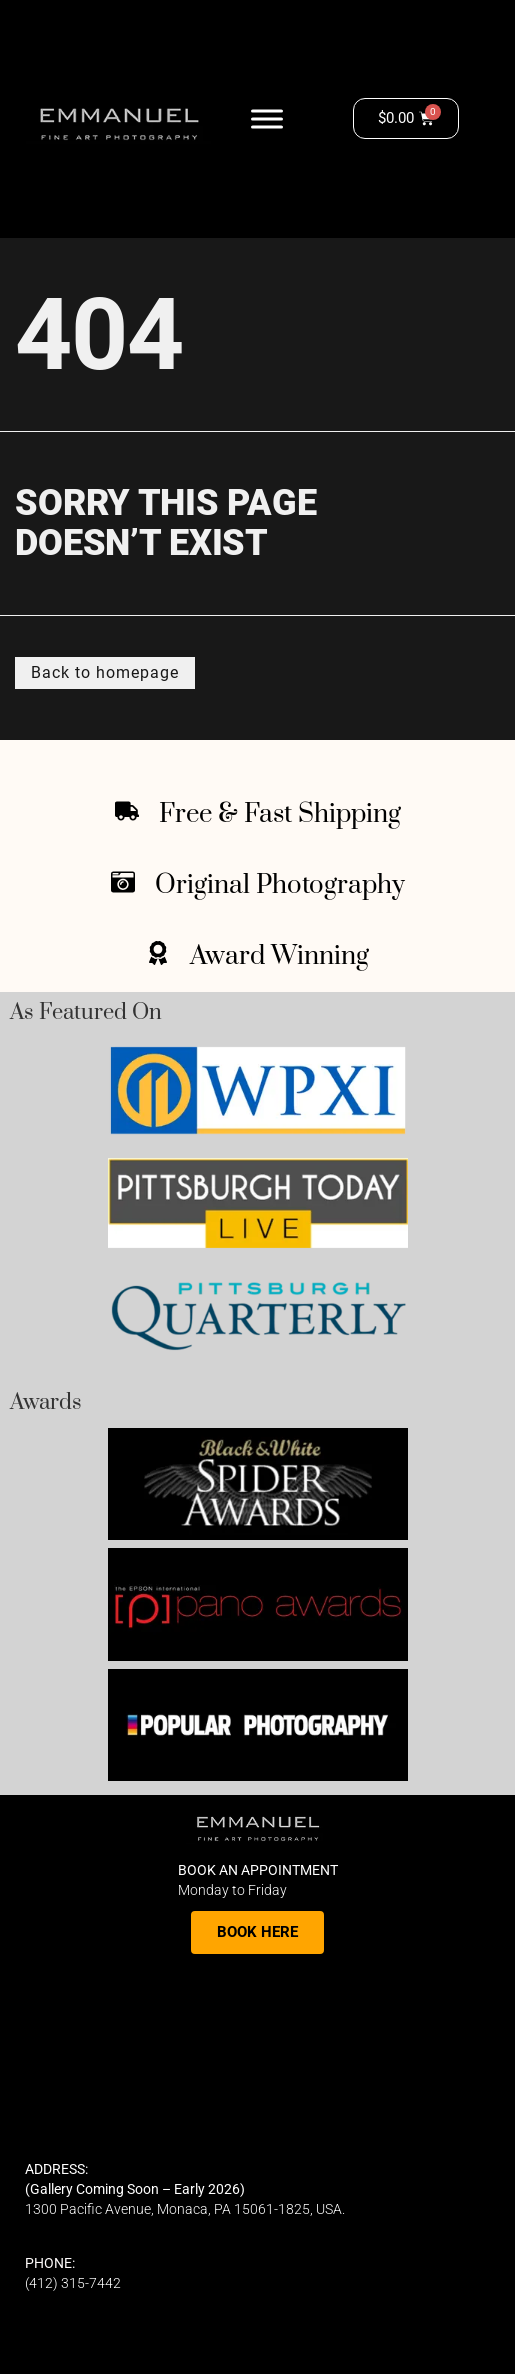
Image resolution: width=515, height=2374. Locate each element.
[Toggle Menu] (267, 118)
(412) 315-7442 (73, 2283)
